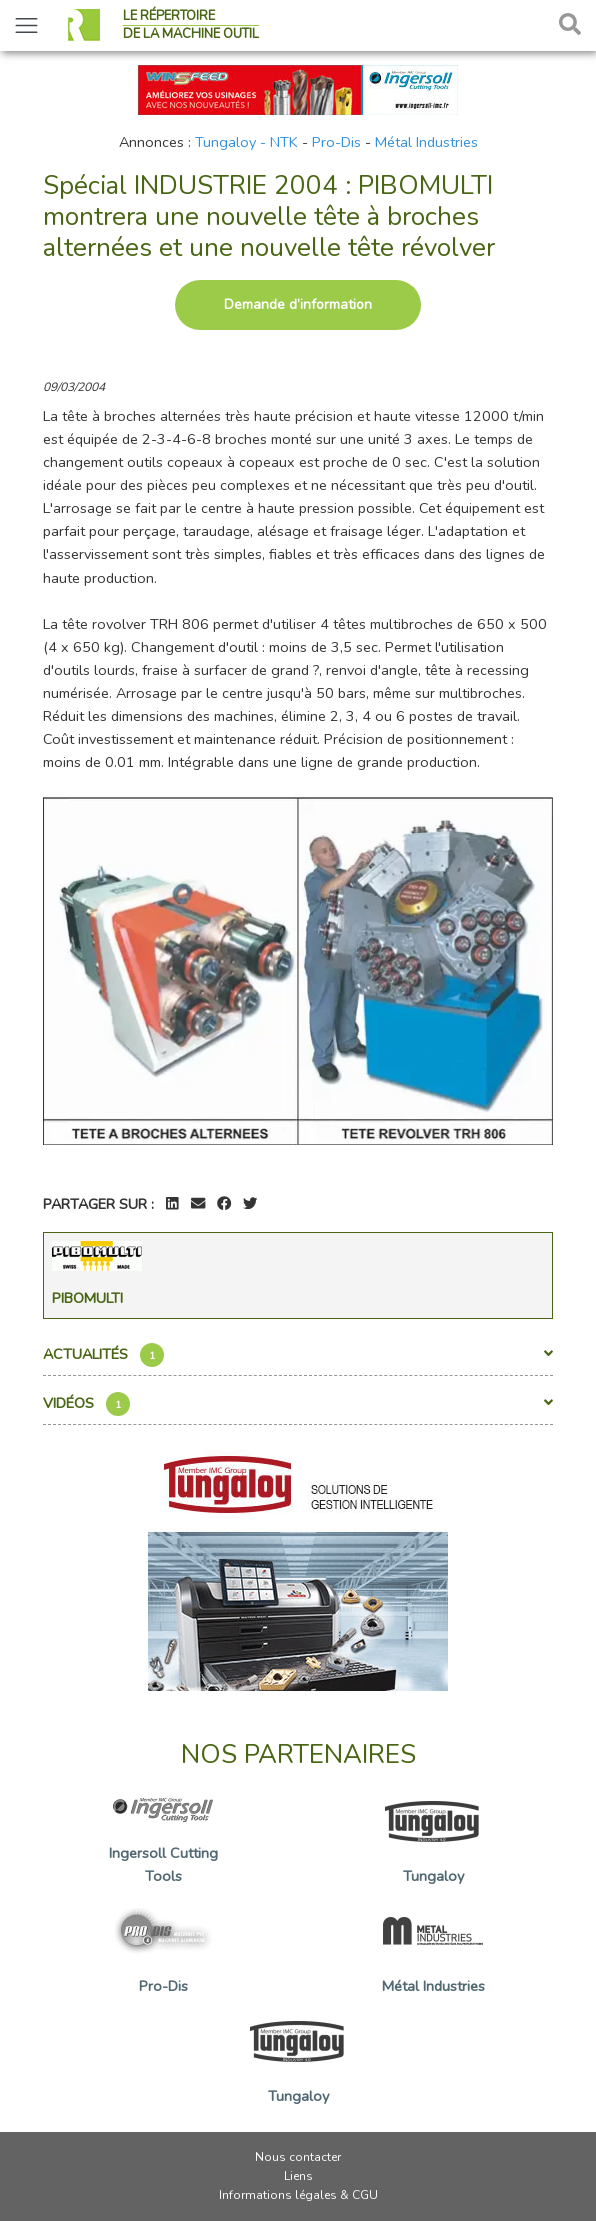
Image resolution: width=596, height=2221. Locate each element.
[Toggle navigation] (26, 25)
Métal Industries (426, 142)
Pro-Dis (336, 142)
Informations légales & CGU (298, 2195)
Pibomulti (87, 1298)
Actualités (298, 1355)
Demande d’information (298, 304)
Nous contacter (298, 2157)
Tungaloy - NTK (246, 142)
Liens (298, 2176)
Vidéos (298, 1404)
